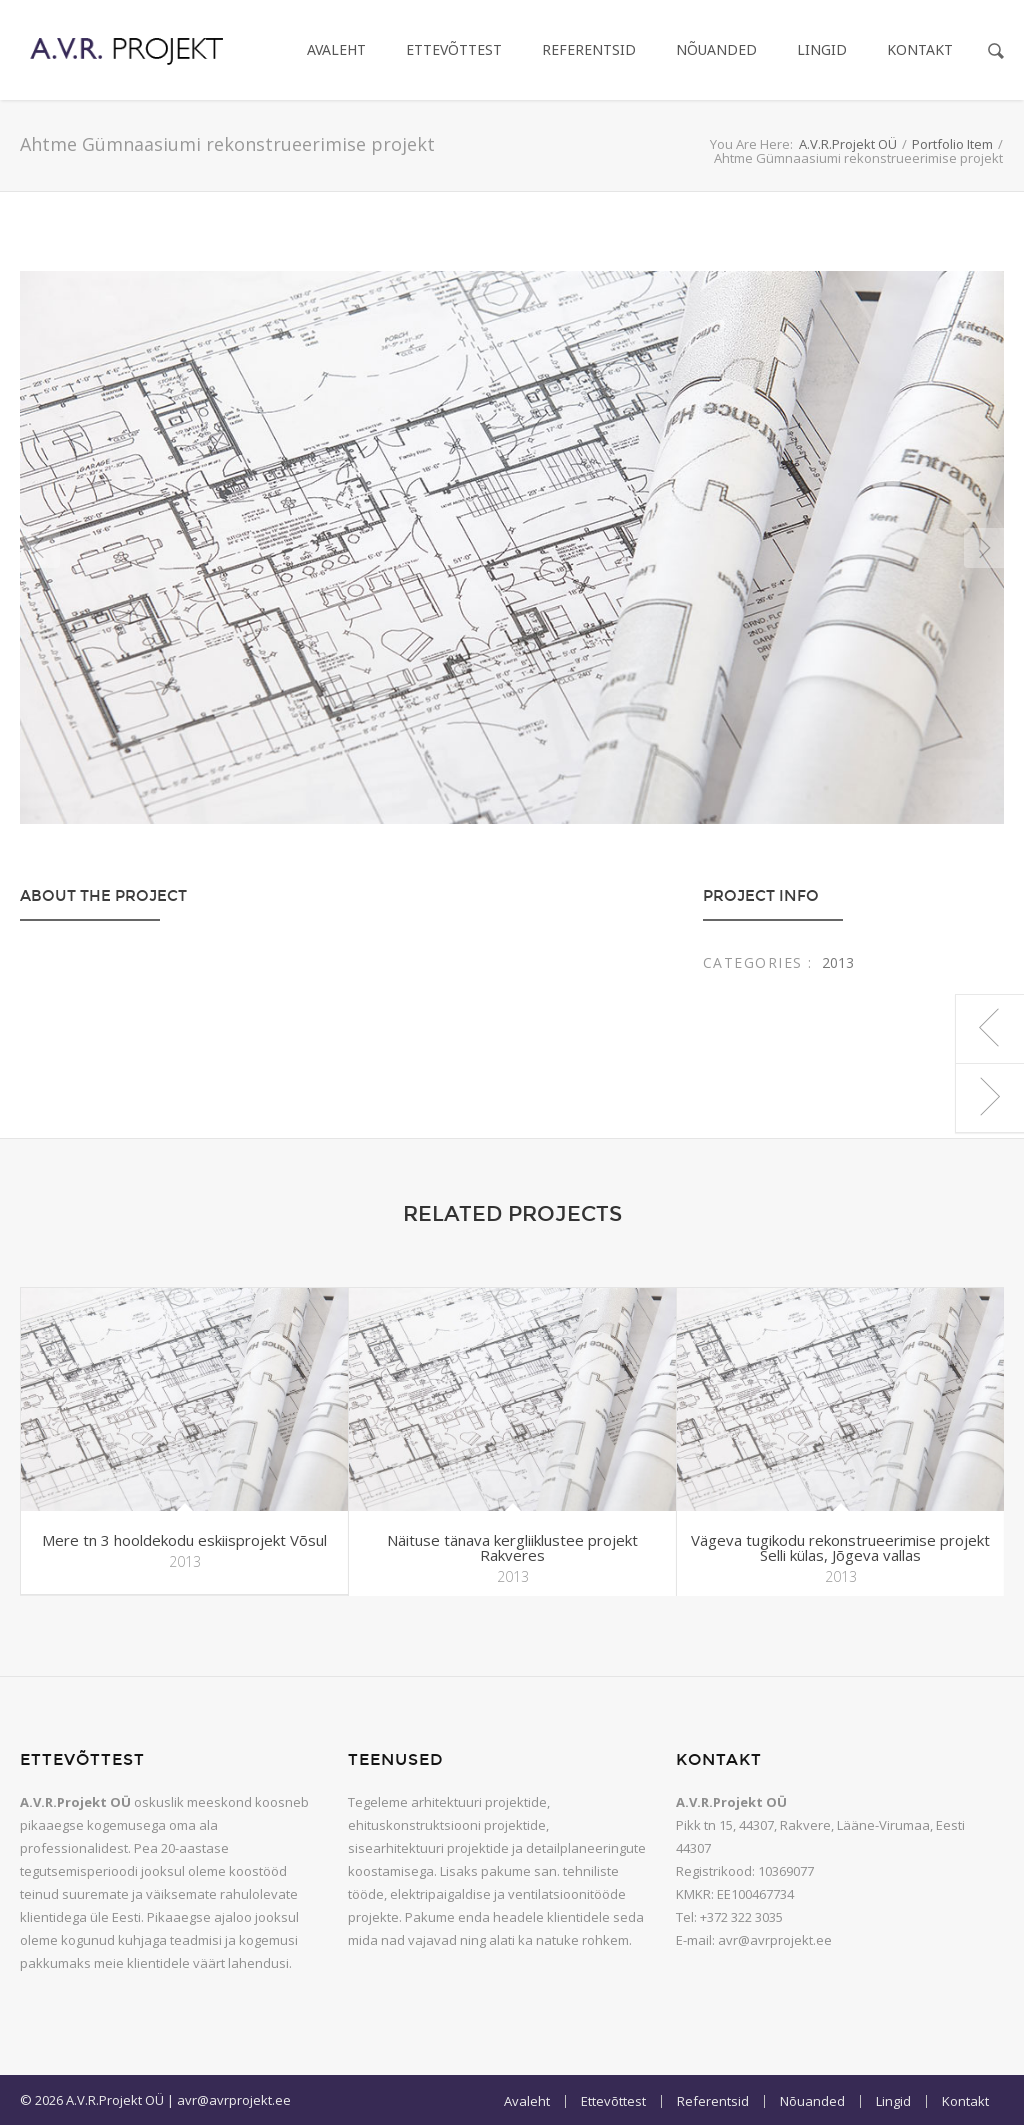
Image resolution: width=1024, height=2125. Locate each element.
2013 (838, 962)
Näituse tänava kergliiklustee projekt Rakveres (512, 1547)
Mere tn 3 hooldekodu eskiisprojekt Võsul (184, 1540)
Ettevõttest (454, 49)
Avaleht (336, 49)
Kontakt (920, 49)
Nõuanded (716, 49)
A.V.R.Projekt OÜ (848, 144)
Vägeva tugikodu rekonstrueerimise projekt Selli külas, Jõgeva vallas (840, 1547)
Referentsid (589, 49)
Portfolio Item (952, 144)
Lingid (822, 49)
